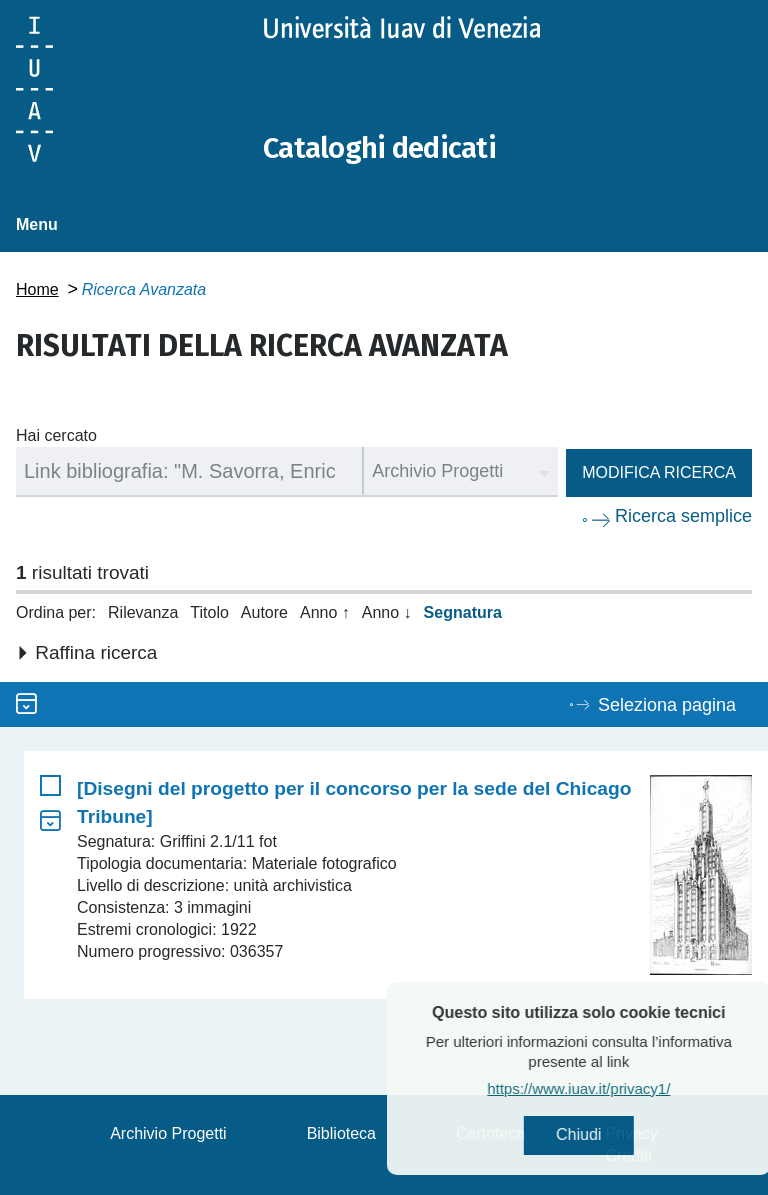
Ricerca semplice (683, 516)
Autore (264, 612)
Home (37, 289)
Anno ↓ (387, 612)
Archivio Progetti (168, 1133)
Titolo (209, 612)
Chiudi (619, 1135)
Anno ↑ (325, 612)
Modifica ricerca (659, 472)
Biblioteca (341, 1133)
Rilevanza (143, 612)
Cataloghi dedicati (383, 148)
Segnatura (463, 612)
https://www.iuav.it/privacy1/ (619, 1089)
